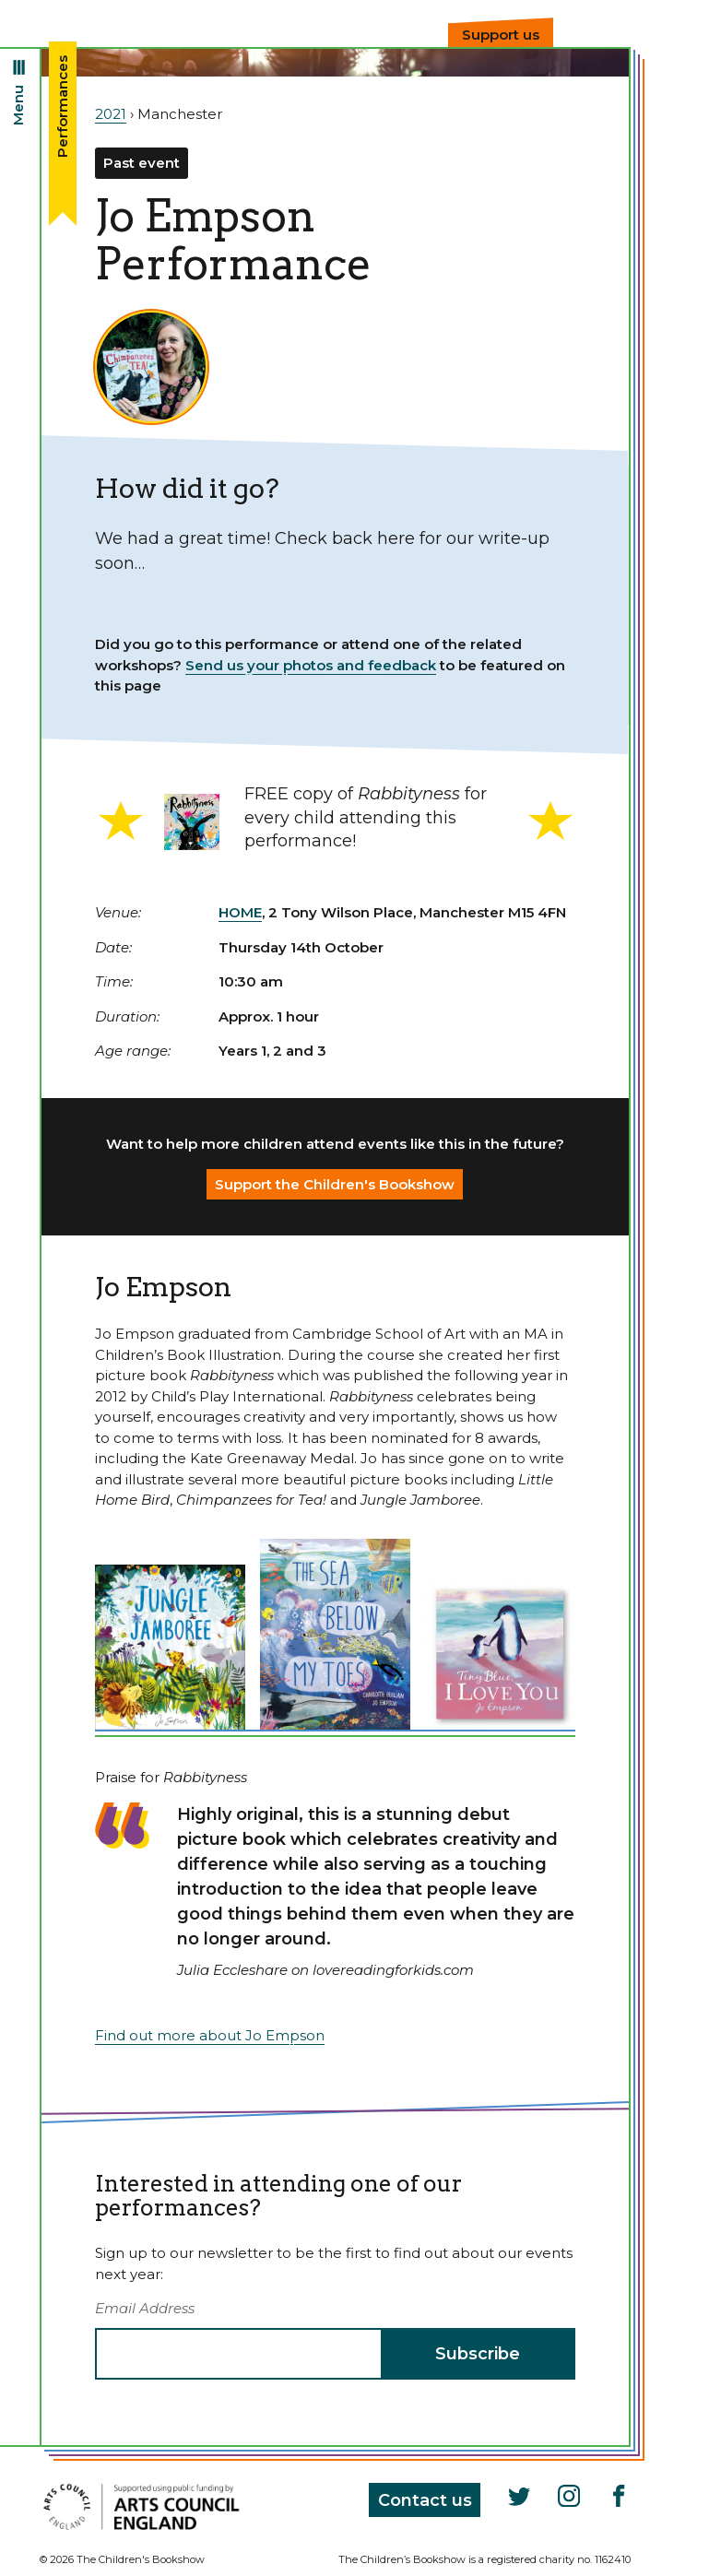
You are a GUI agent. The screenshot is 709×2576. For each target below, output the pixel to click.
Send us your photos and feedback (310, 665)
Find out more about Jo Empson (210, 2035)
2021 (110, 114)
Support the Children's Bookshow (335, 1184)
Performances (62, 106)
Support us (500, 34)
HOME (240, 912)
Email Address (145, 2308)
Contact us (425, 2500)
